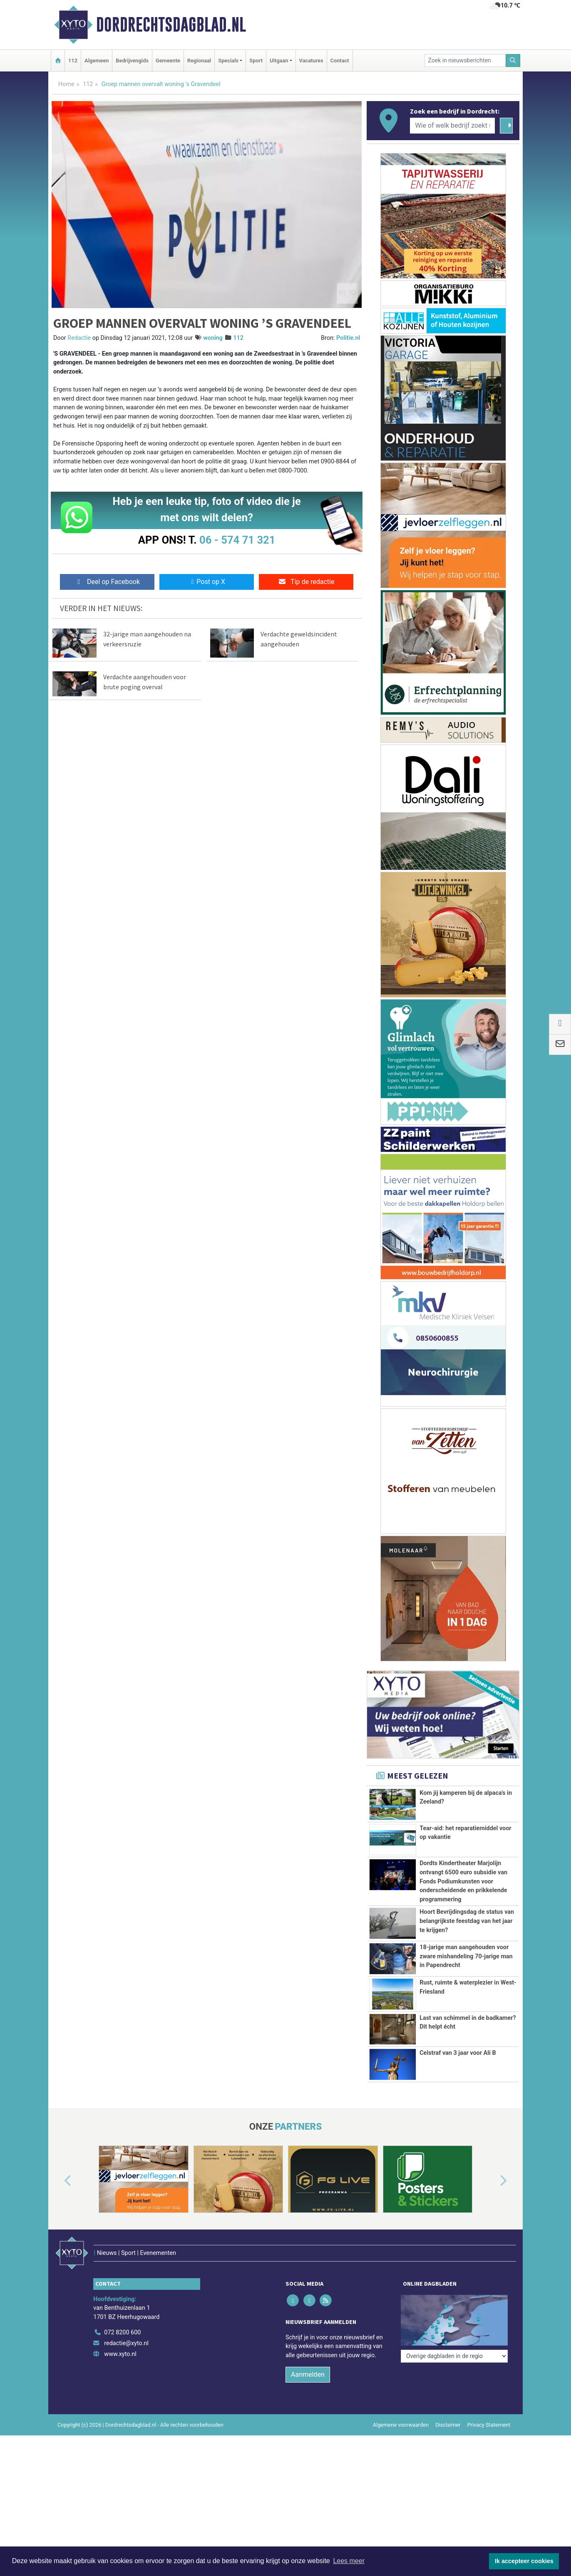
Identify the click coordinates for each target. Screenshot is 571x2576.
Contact (339, 60)
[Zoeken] (513, 60)
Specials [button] (228, 60)
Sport (256, 60)
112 (72, 60)
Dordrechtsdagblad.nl (171, 24)
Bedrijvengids (132, 60)
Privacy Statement (489, 2425)
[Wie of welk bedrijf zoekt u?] (452, 126)
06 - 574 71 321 (237, 540)
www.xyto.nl (120, 2354)
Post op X (206, 582)
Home (66, 84)
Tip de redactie (306, 582)
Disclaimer (447, 2425)
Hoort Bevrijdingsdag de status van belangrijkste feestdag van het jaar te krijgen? (467, 1920)
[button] (58, 2181)
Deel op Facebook (107, 582)
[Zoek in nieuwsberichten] (465, 60)
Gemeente (168, 60)
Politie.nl (348, 337)
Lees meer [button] (349, 2560)
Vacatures (311, 60)
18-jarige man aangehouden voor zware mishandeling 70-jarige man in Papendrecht (466, 1956)
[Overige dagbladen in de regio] (454, 2356)
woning (213, 337)
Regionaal (199, 60)
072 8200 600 (122, 2332)
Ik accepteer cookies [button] (524, 2561)
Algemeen (96, 60)
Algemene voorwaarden (401, 2425)
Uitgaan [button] (279, 60)
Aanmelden (308, 2374)
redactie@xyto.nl (126, 2343)
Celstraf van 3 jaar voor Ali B (458, 2052)
